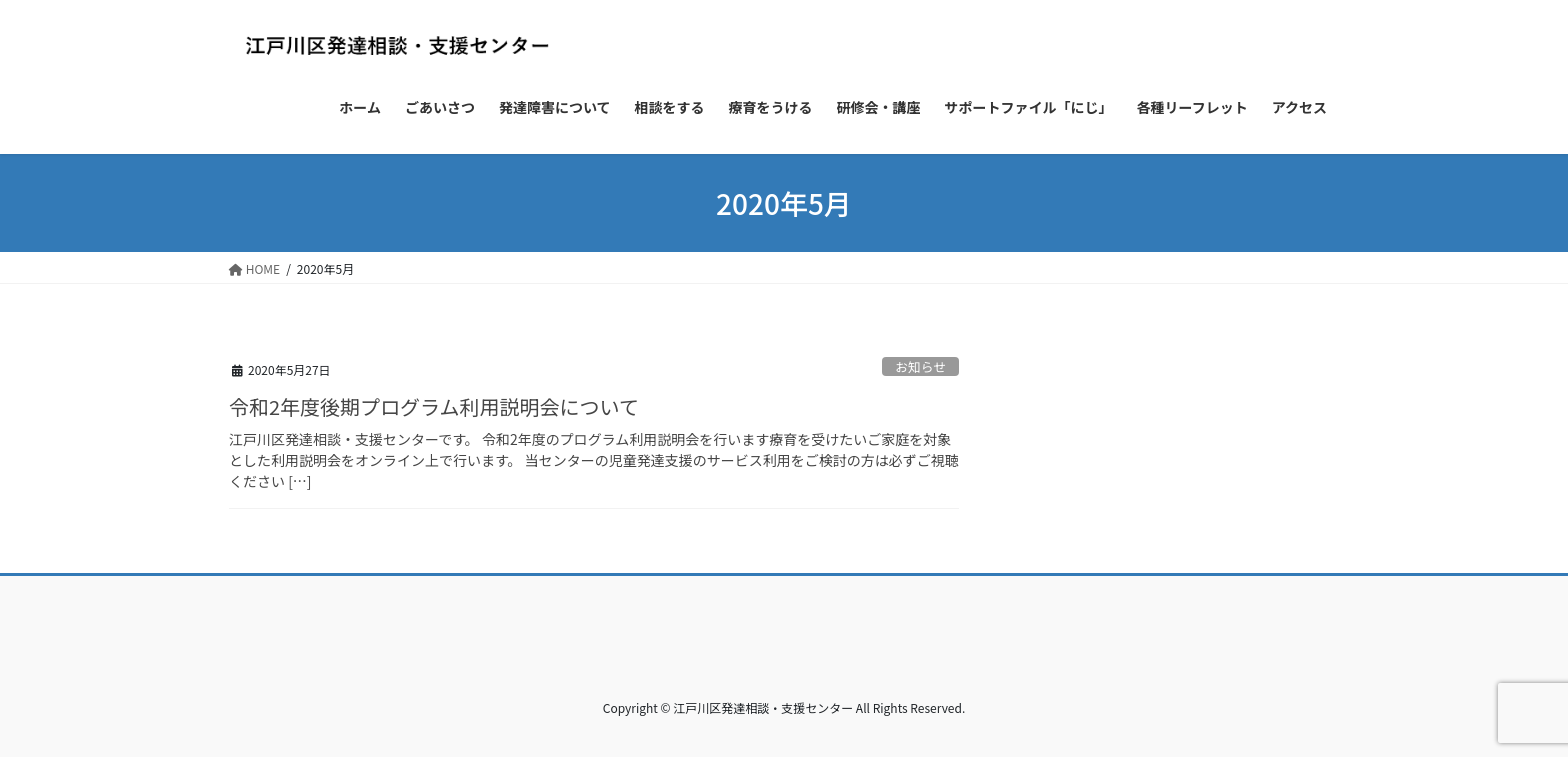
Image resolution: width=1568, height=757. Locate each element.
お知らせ (920, 366)
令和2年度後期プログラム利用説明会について (434, 406)
